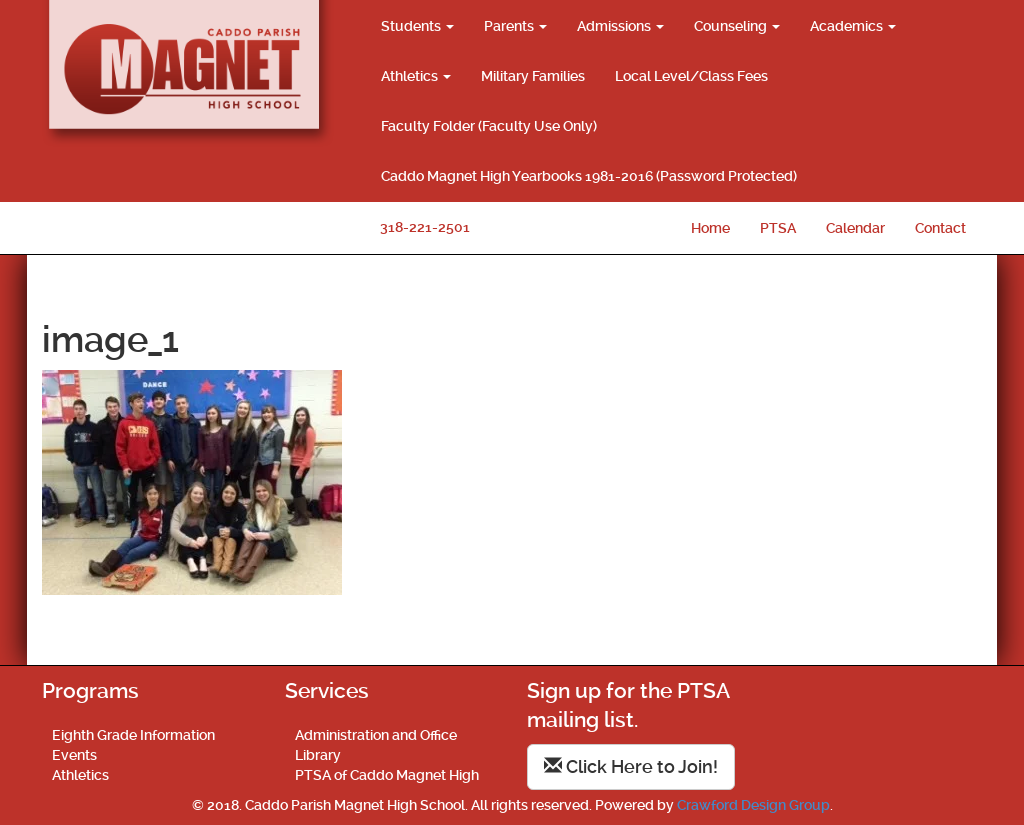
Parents (515, 26)
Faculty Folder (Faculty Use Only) (489, 126)
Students (417, 26)
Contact (940, 228)
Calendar (855, 228)
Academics (853, 26)
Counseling (737, 26)
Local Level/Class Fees (691, 76)
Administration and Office (376, 735)
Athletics (416, 76)
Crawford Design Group (753, 805)
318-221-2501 (425, 227)
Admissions (620, 26)
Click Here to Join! (631, 766)
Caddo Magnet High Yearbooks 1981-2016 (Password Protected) (589, 176)
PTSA (778, 228)
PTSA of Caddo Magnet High (387, 775)
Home (710, 228)
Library (318, 755)
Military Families (533, 76)
